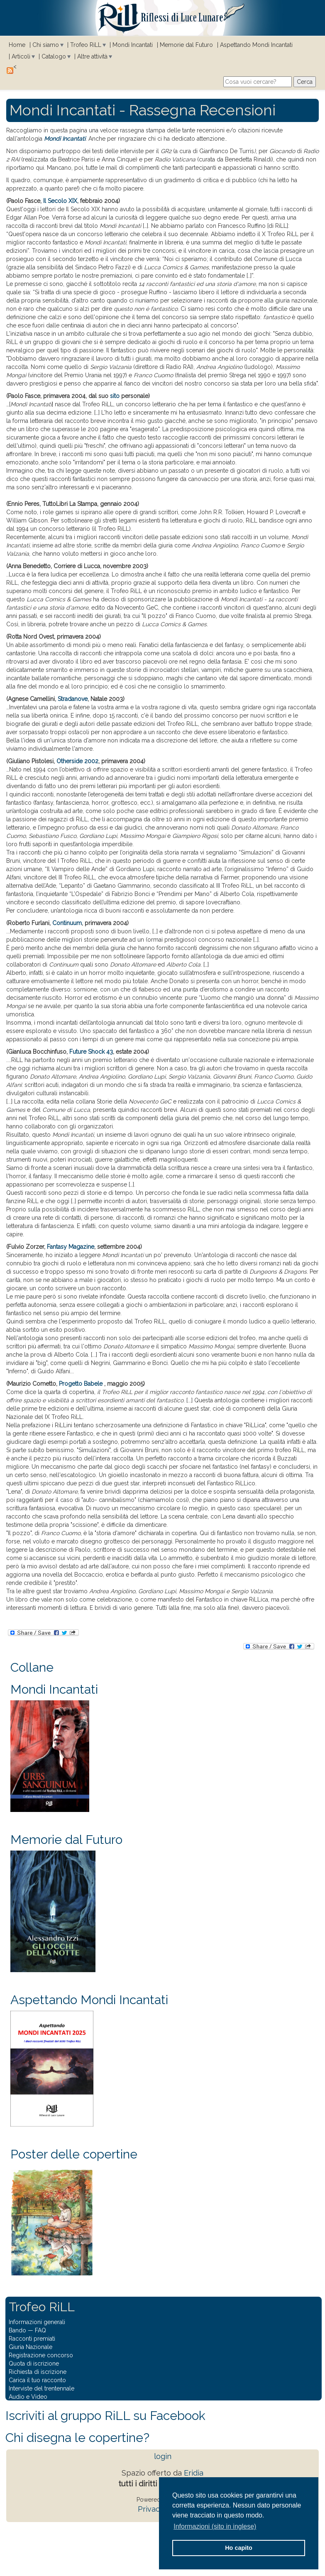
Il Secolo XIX (60, 201)
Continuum (67, 923)
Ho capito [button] (238, 2547)
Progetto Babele (81, 1383)
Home (17, 45)
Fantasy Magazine (70, 1246)
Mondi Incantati (132, 45)
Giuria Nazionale (30, 2347)
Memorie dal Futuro (186, 45)
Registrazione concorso (41, 2355)
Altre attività (92, 56)
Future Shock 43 (91, 1051)
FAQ (40, 2330)
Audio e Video (28, 2396)
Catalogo (54, 56)
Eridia (193, 2473)
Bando (17, 2330)
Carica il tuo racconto (37, 2380)
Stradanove (73, 699)
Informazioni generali (37, 2322)
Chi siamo (45, 45)
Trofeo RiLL (85, 45)
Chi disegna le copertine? (77, 2437)
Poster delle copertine (73, 2154)
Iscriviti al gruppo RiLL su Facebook (105, 2415)
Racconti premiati (32, 2338)
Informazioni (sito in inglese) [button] (214, 2526)
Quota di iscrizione (34, 2363)
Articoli (21, 56)
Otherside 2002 (77, 761)
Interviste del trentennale (41, 2388)
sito (115, 396)
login (162, 2456)
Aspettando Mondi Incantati (256, 45)
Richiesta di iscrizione (37, 2371)
